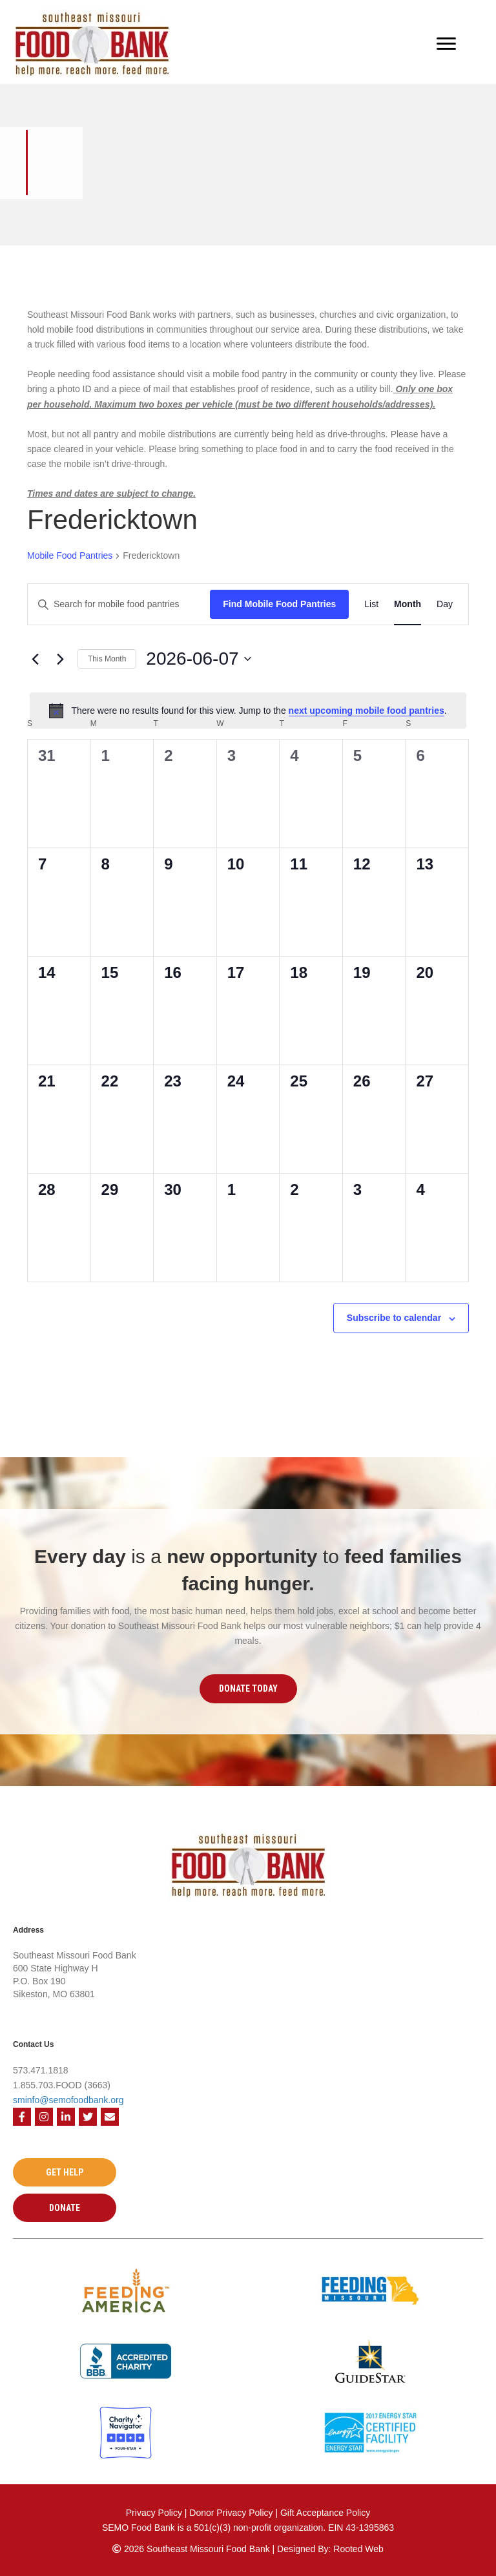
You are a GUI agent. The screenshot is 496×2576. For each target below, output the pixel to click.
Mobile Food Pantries (69, 555)
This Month (107, 658)
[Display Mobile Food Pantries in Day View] (445, 604)
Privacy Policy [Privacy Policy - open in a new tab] (154, 2513)
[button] (248, 1688)
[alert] (248, 710)
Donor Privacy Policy (232, 2513)
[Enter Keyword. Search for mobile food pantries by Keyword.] (119, 604)
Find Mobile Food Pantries (279, 604)
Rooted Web (358, 2549)
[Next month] (60, 659)
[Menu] (446, 44)
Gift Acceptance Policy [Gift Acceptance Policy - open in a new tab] (325, 2513)
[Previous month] (35, 659)
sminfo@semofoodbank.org (68, 2100)
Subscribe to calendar (394, 1318)
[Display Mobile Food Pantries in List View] (371, 604)
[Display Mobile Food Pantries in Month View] (407, 604)
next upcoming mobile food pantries (366, 710)
